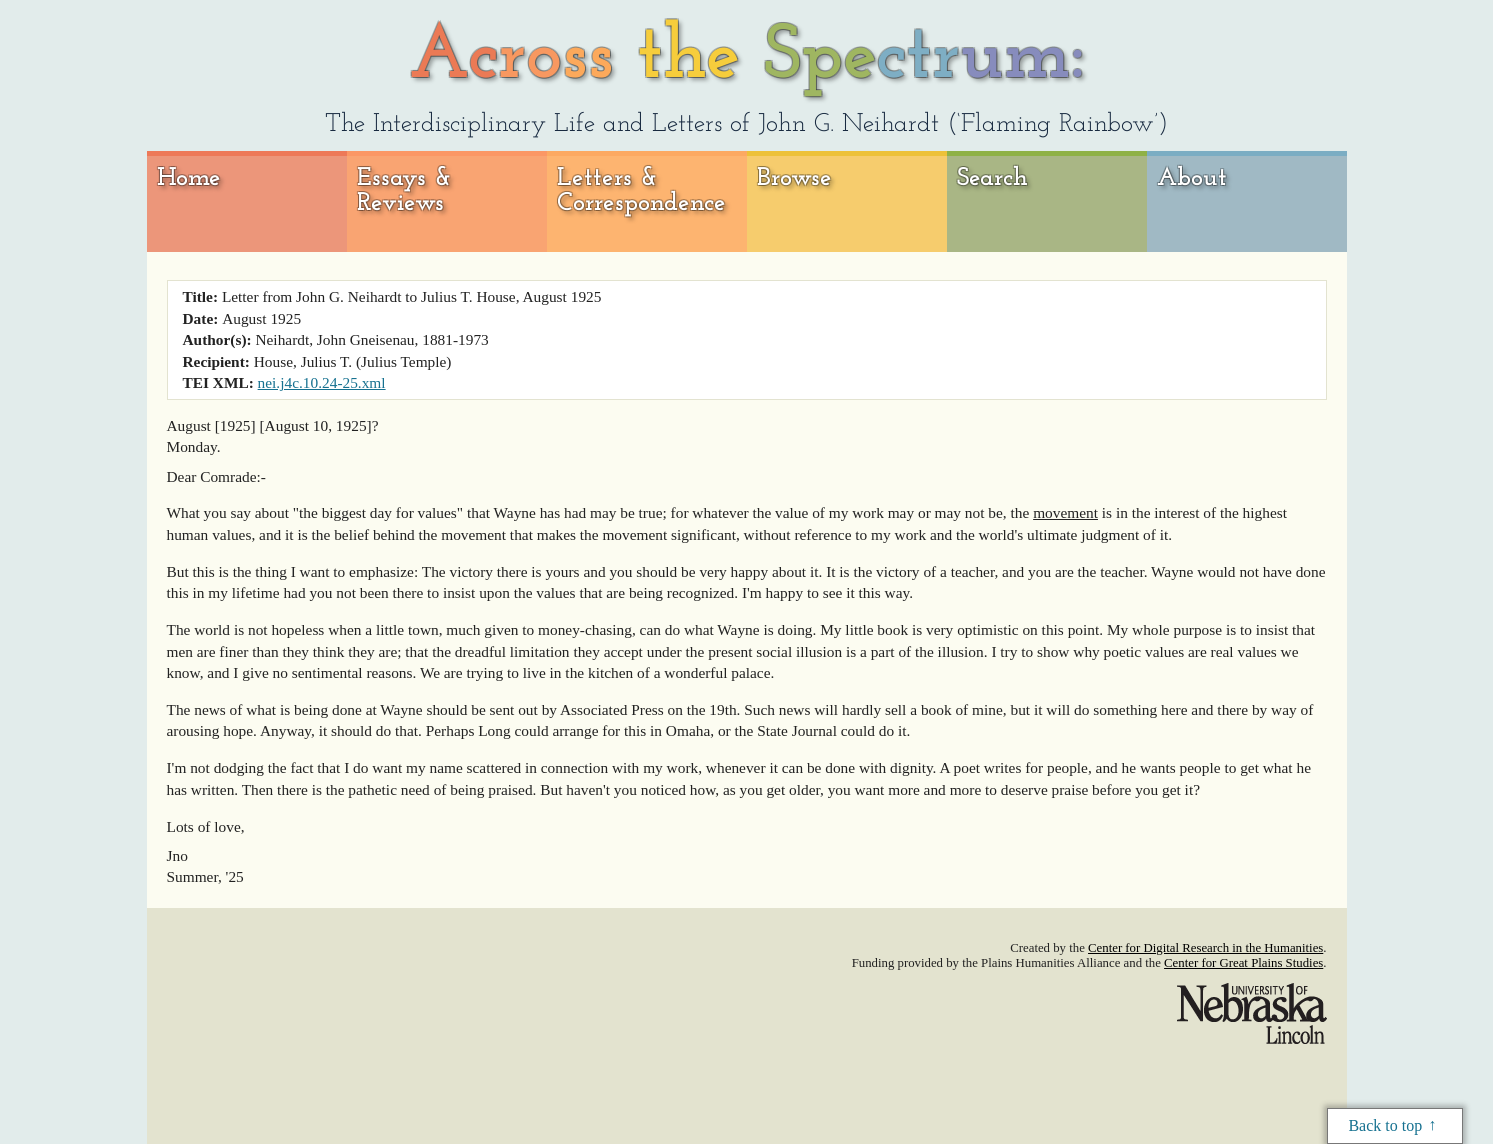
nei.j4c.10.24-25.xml (322, 382)
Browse (794, 178)
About (1192, 178)
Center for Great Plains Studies (1243, 963)
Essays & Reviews (404, 191)
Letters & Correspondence (641, 191)
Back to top (1385, 1125)
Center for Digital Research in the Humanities (1205, 948)
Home (189, 178)
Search (992, 178)
